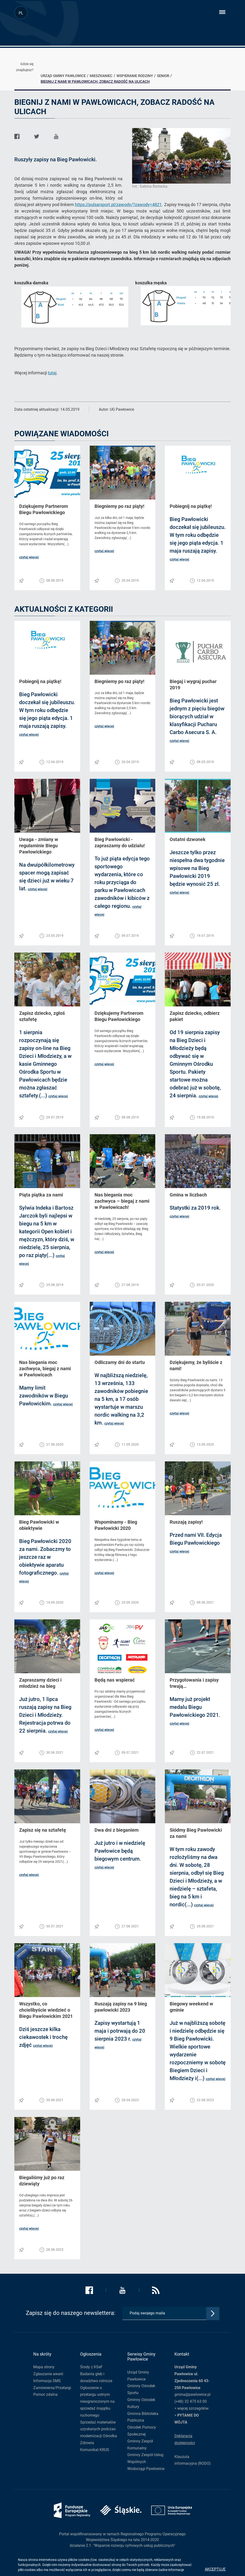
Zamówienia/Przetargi (52, 2387)
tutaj (52, 372)
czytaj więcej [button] (29, 557)
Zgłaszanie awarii (48, 2374)
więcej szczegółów (193, 2408)
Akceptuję (215, 2569)
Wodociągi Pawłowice (145, 2468)
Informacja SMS (47, 2381)
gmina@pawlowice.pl (192, 2394)
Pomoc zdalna (45, 2394)
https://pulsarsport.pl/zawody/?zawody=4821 (118, 204)
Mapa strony (44, 2367)
